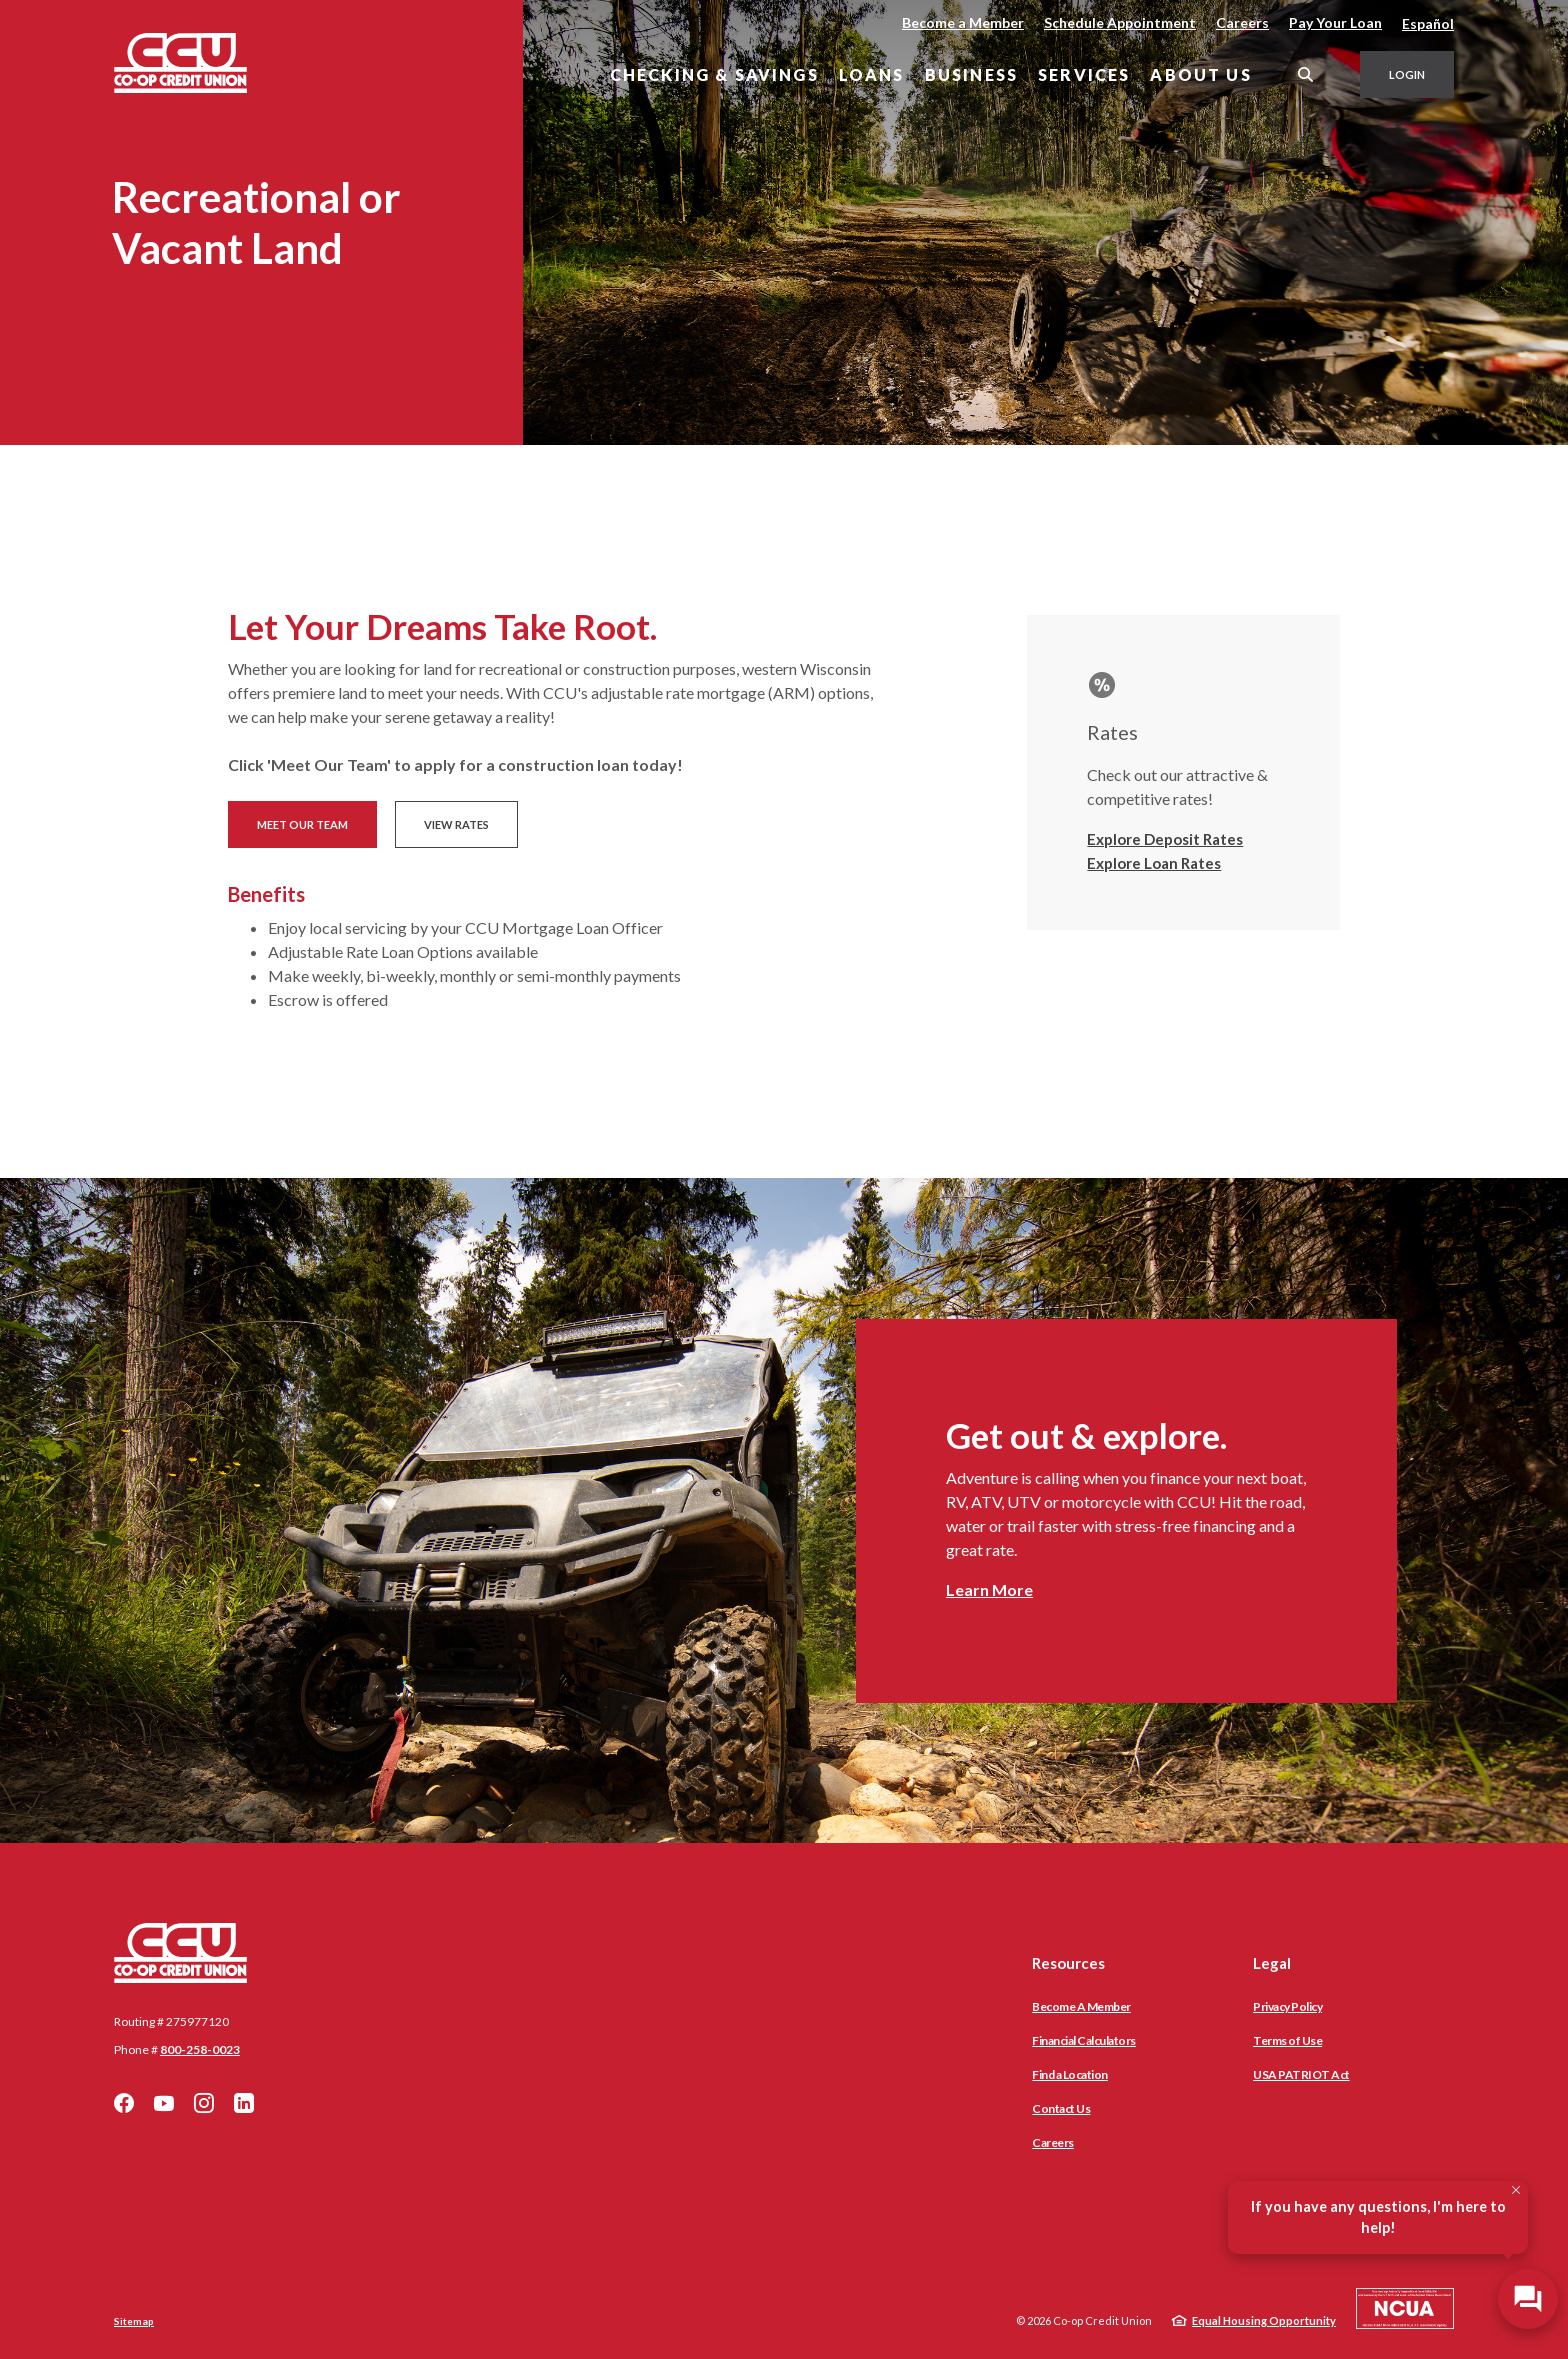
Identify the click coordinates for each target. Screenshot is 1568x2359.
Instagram (204, 2103)
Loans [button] (872, 74)
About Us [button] (1200, 74)
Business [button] (971, 74)
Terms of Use (1287, 2040)
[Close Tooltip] (1516, 2190)
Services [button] (1084, 74)
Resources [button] (1068, 1963)
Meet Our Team (302, 824)
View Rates (456, 824)
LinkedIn (244, 2103)
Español (1428, 23)
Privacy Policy (1287, 2006)
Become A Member (1081, 2006)
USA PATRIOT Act (1301, 2074)
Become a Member (963, 22)
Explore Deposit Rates (1165, 839)
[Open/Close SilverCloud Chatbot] (1528, 2299)
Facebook (124, 2103)
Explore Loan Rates (1154, 863)
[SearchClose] (1306, 74)
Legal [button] (1272, 1963)
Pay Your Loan (1335, 22)
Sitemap (134, 2321)
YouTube (164, 2103)
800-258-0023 (200, 2049)
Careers (1242, 22)
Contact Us (1061, 2108)
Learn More (989, 1589)
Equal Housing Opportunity (1264, 2320)
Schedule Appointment (1120, 22)
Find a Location (1070, 2074)
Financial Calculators (1084, 2040)
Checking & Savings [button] (714, 74)
